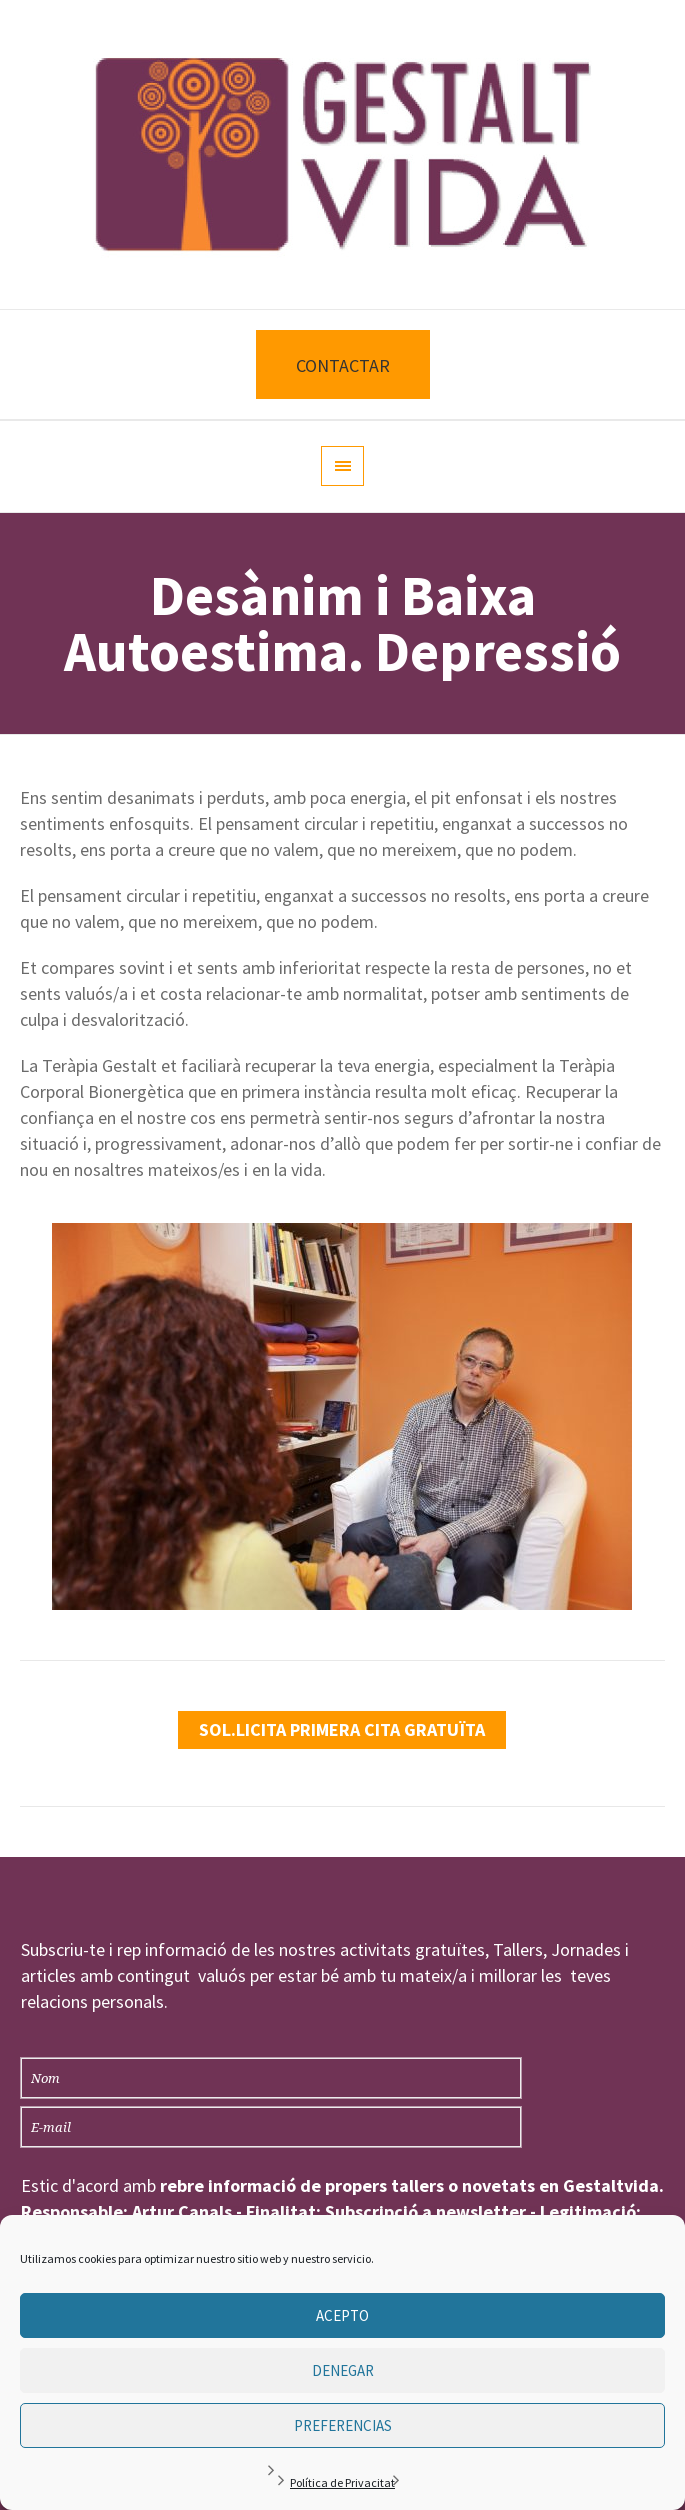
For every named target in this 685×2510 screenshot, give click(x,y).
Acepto (342, 2315)
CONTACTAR (343, 365)
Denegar (343, 2370)
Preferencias (343, 2425)
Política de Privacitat (342, 2482)
